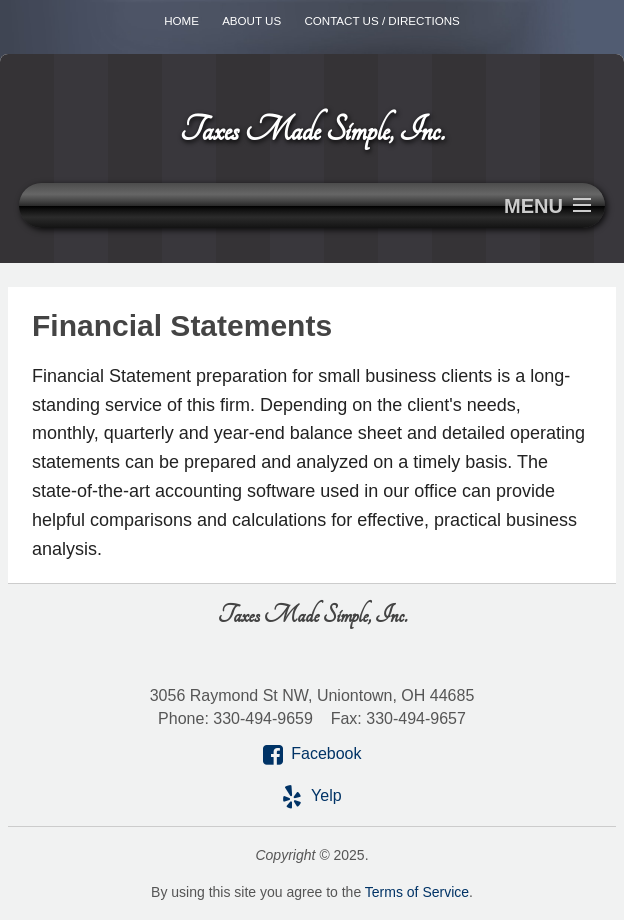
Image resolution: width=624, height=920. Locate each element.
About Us (251, 20)
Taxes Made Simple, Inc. (312, 130)
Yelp (326, 795)
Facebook (326, 753)
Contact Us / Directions (381, 20)
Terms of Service (417, 892)
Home (181, 20)
